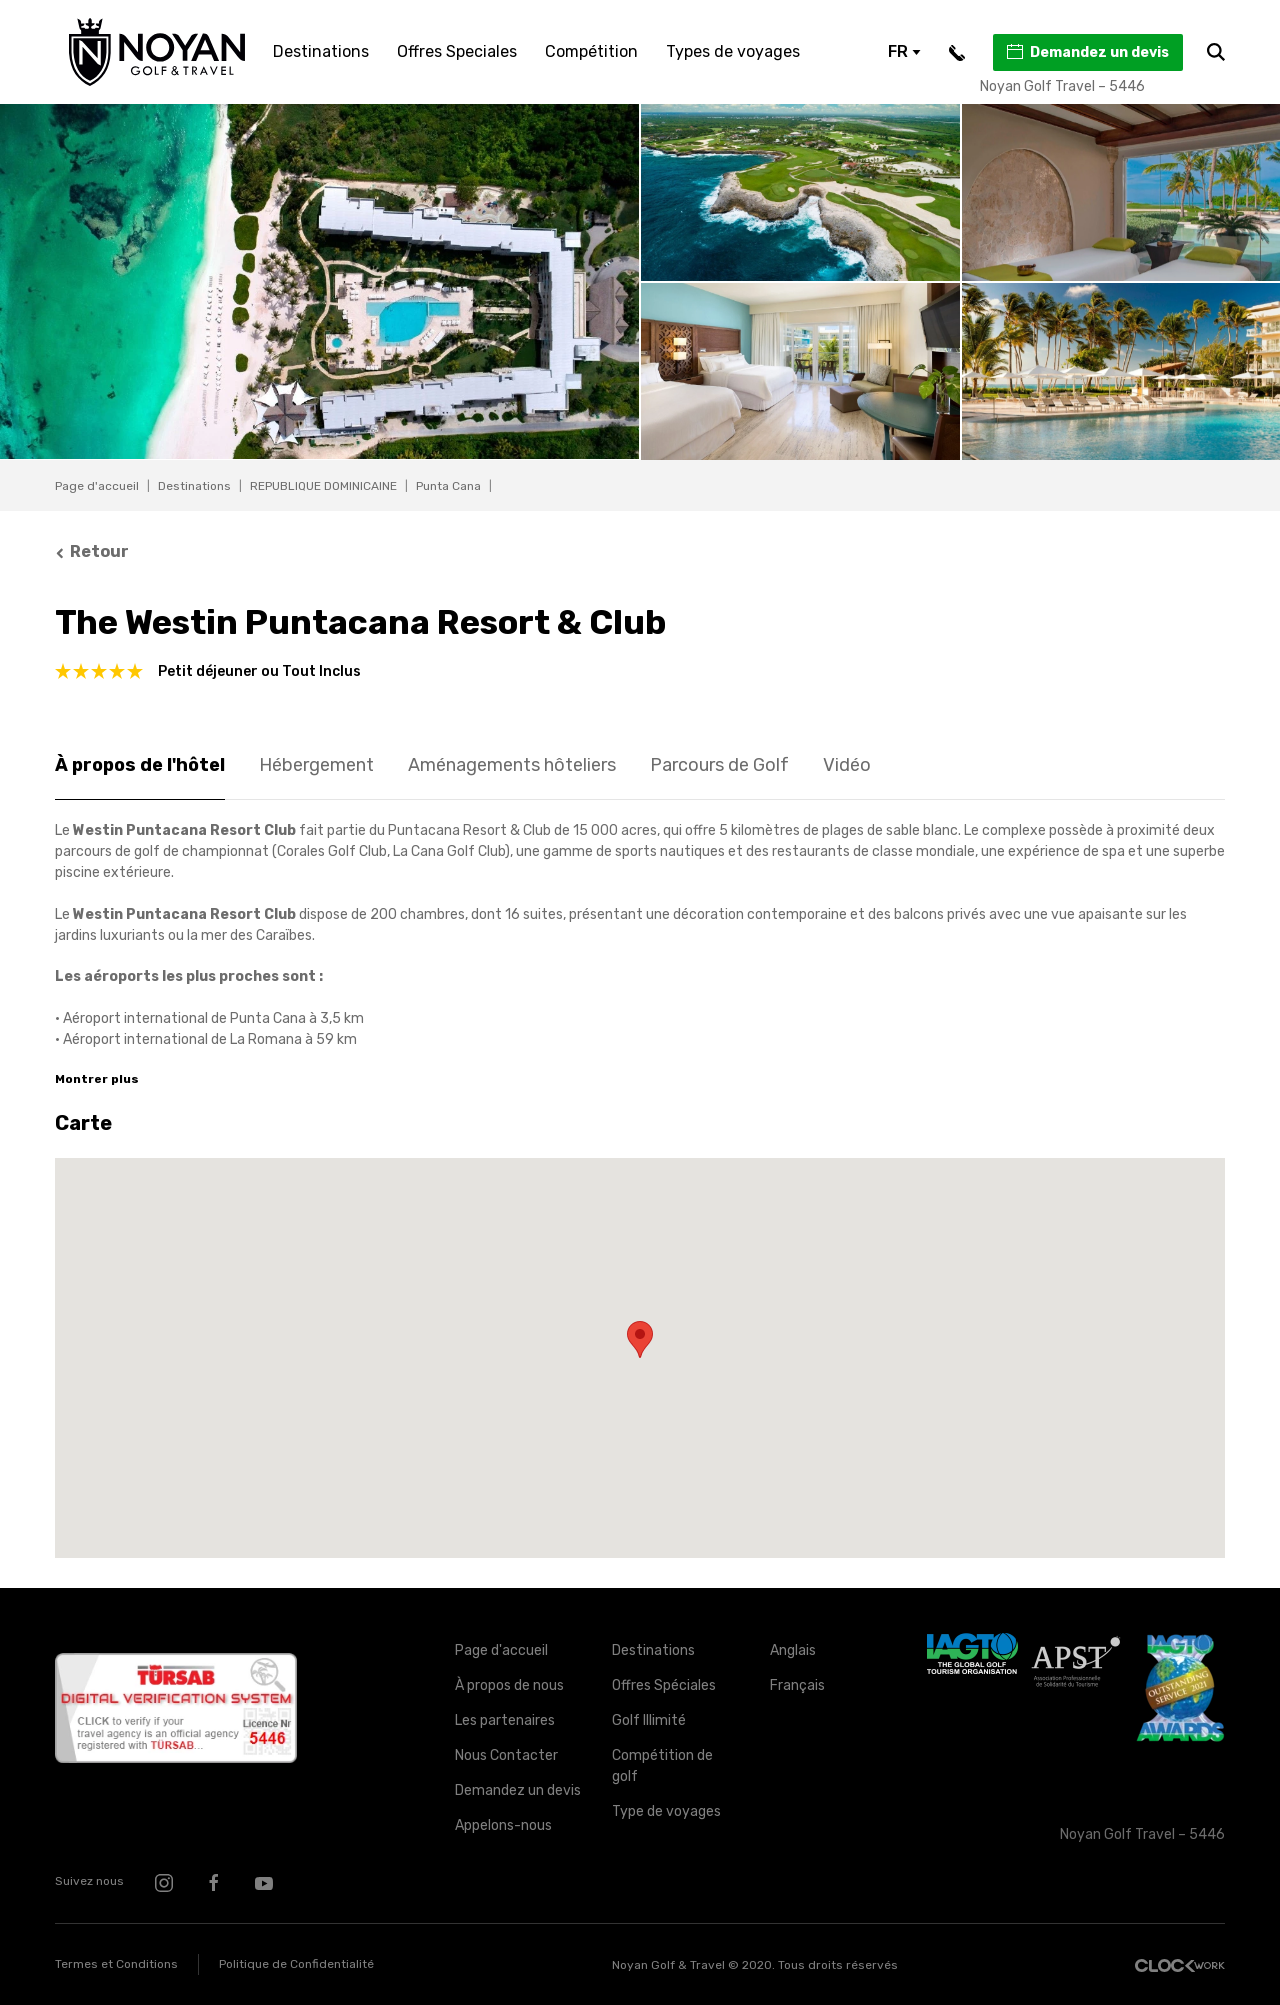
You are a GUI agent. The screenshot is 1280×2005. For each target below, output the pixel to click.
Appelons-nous (503, 1825)
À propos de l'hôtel (140, 765)
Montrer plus (97, 1079)
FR (904, 51)
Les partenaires (505, 1720)
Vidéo (847, 765)
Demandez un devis (1087, 52)
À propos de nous (509, 1685)
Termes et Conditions (116, 1964)
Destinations (321, 51)
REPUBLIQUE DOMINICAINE (323, 486)
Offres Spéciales (664, 1685)
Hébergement (316, 765)
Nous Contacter (506, 1755)
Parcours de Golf (719, 765)
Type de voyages (666, 1811)
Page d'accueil (97, 486)
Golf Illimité (649, 1720)
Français (797, 1685)
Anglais (793, 1650)
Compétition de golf (662, 1766)
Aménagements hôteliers (512, 765)
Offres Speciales (457, 51)
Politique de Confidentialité (296, 1964)
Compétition (591, 51)
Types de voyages (733, 51)
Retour (92, 551)
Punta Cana (448, 486)
